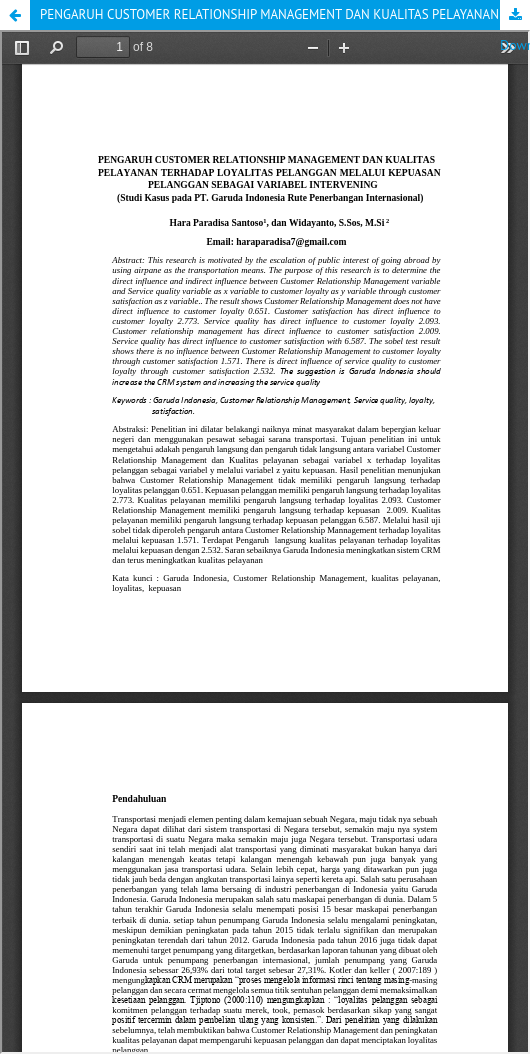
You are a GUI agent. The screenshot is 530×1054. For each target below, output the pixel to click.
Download (515, 15)
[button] (15, 15)
